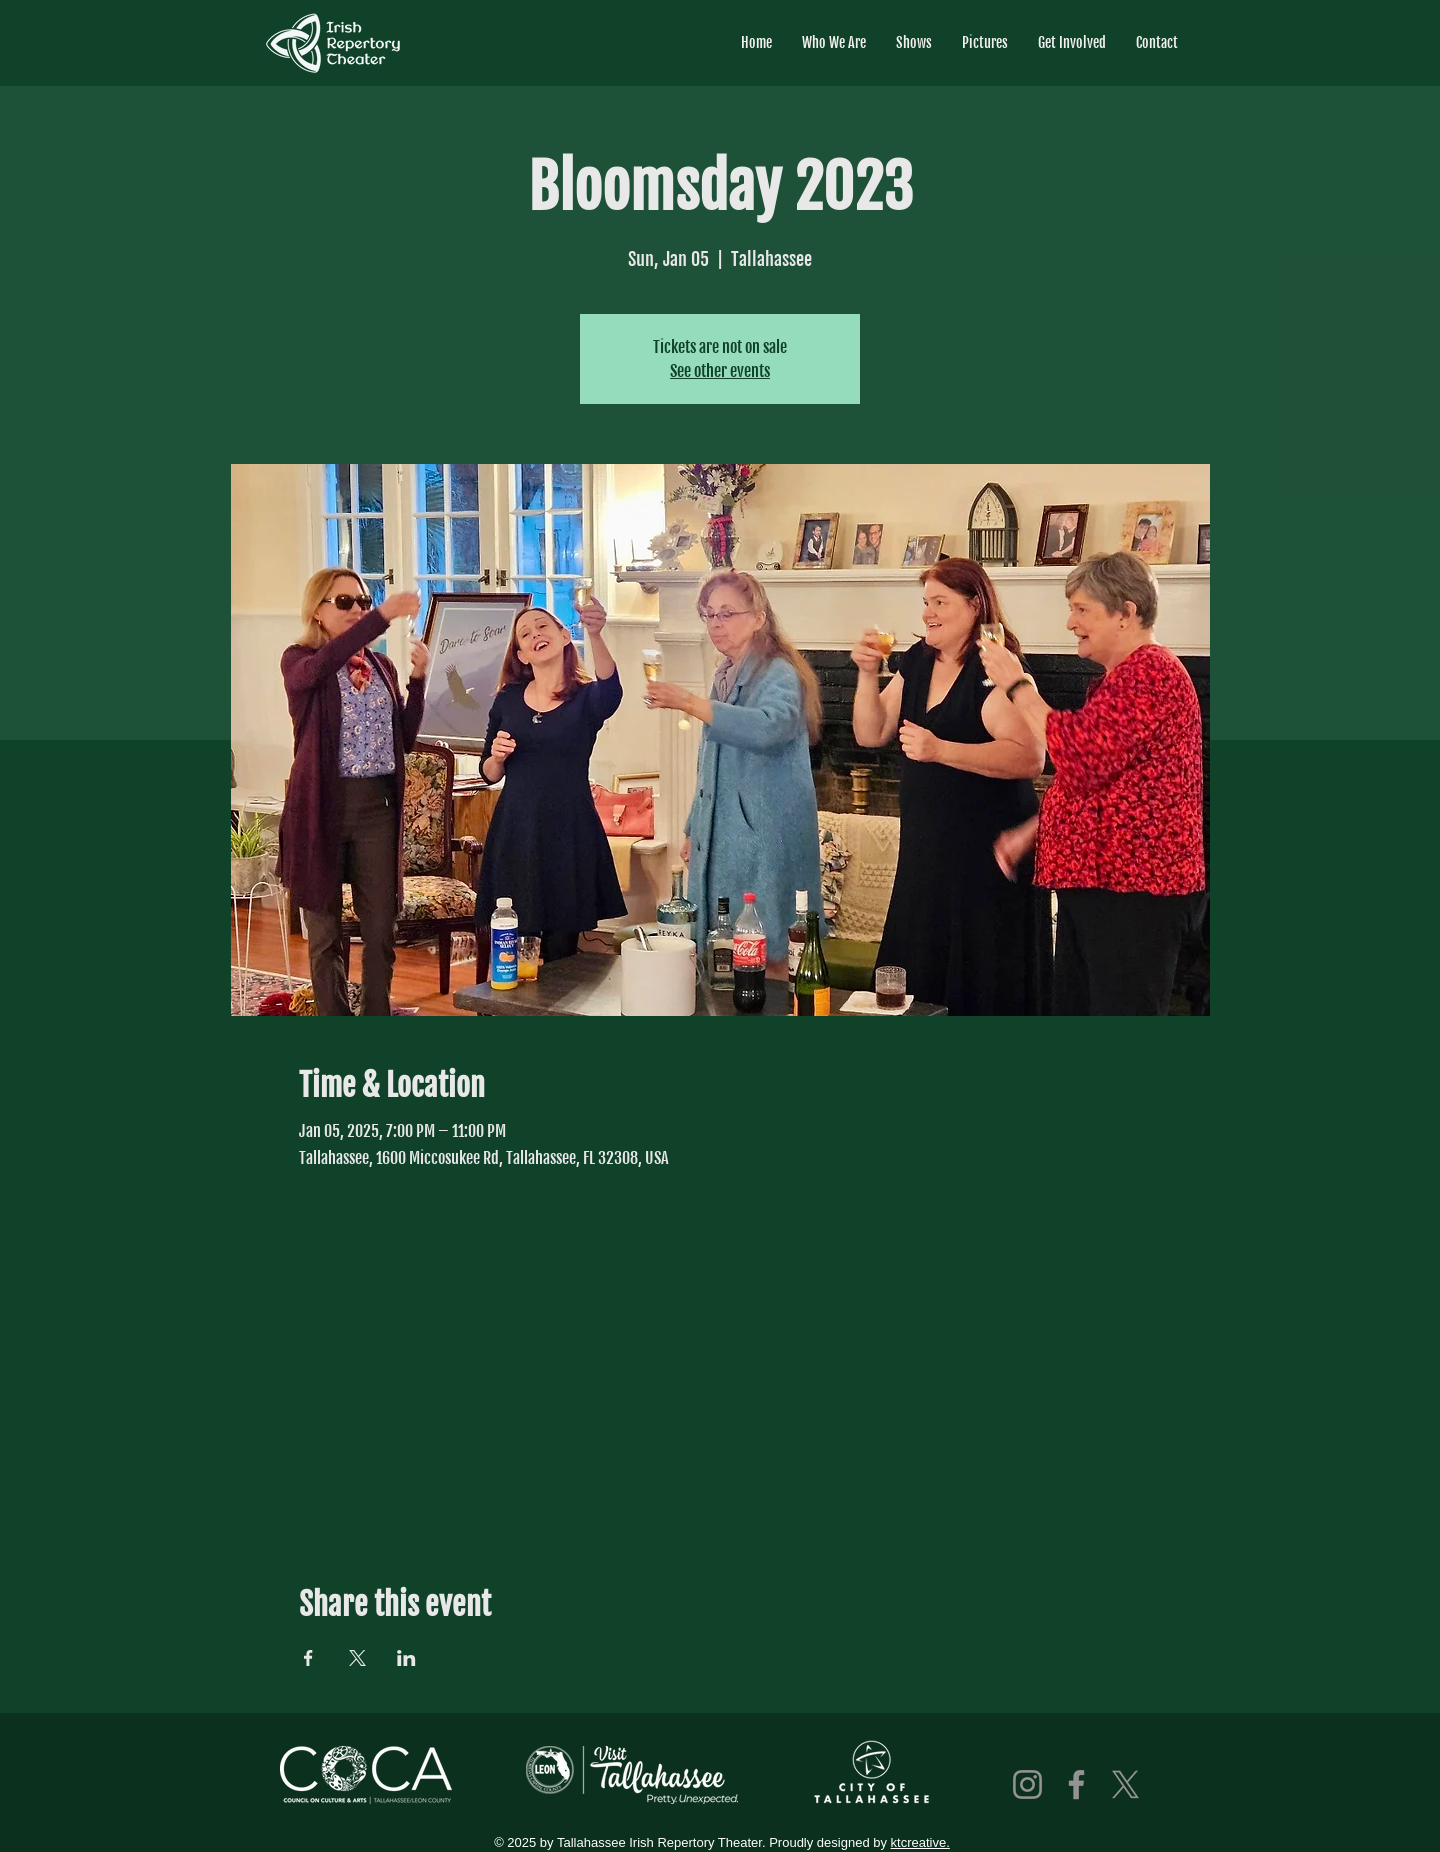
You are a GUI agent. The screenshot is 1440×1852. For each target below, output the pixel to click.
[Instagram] (1027, 1784)
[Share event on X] (357, 1658)
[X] (1125, 1784)
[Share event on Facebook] (308, 1658)
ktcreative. (920, 1842)
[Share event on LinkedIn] (406, 1658)
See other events (720, 371)
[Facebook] (1076, 1784)
